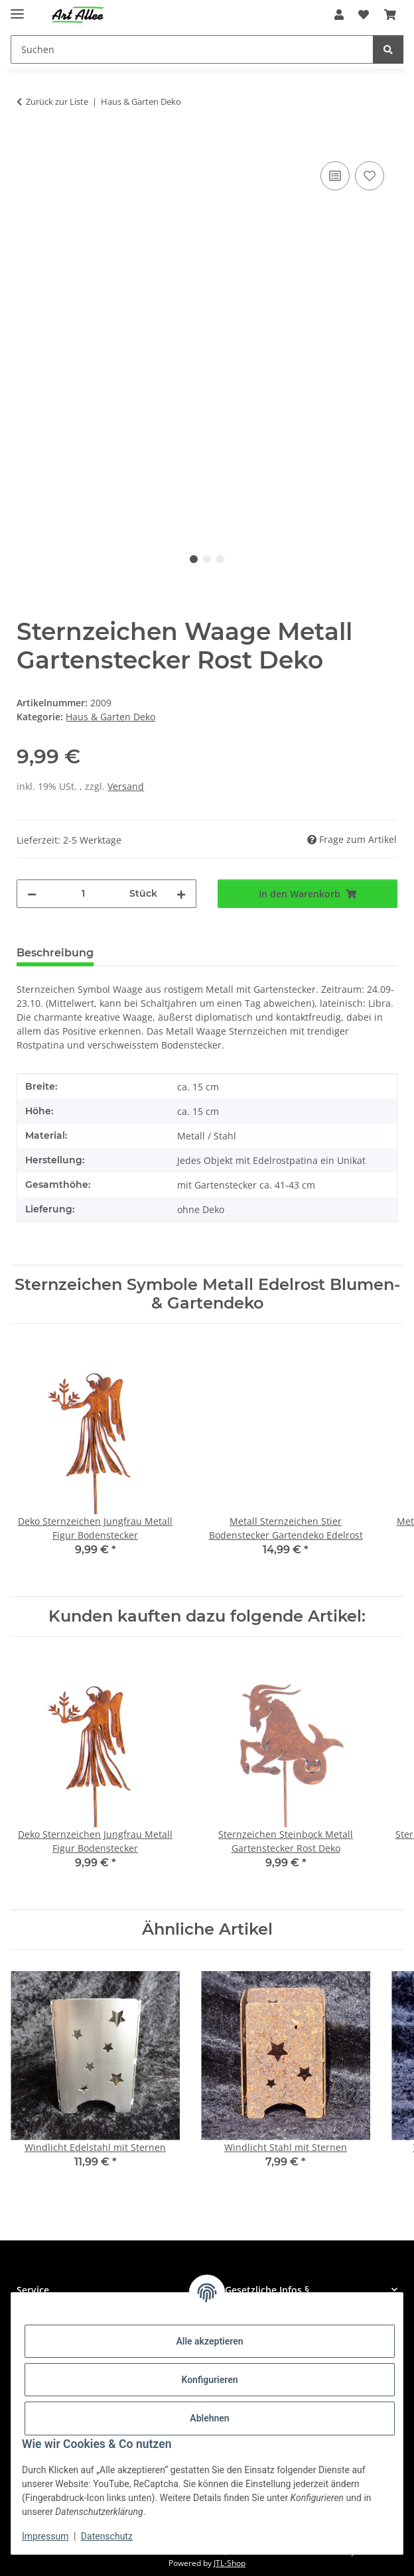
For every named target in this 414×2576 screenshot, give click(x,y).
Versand (125, 786)
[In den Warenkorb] (27, 143)
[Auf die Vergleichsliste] (335, 175)
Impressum (45, 2536)
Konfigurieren (209, 2379)
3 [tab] (220, 559)
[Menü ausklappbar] (17, 8)
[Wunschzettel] (363, 14)
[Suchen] (192, 49)
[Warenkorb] (390, 14)
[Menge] (83, 893)
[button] (339, 14)
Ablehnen (209, 2418)
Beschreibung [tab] (55, 952)
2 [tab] (207, 559)
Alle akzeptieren (209, 2341)
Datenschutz (107, 2536)
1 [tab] (194, 559)
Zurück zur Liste (57, 101)
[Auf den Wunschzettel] (369, 175)
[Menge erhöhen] (181, 893)
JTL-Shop (229, 2563)
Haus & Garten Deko (110, 716)
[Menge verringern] (31, 893)
